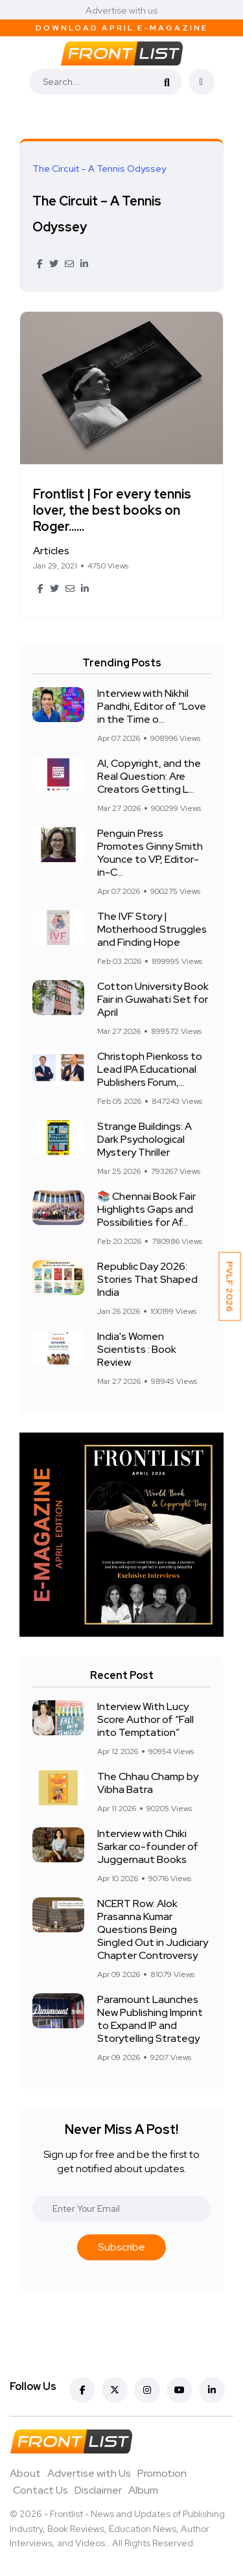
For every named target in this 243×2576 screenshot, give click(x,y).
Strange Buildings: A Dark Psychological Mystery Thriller (144, 1139)
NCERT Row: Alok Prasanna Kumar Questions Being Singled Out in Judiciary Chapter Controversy (152, 1929)
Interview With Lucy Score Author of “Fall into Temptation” (145, 1719)
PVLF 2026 (230, 1286)
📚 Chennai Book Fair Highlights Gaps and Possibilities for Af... (146, 1209)
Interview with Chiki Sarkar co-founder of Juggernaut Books (147, 1846)
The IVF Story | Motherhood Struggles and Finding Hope (152, 929)
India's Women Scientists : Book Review (136, 1349)
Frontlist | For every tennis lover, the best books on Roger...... (112, 510)
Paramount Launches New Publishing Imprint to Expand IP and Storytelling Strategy (150, 2019)
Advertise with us (121, 10)
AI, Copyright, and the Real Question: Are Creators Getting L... (149, 776)
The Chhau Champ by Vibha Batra (147, 1783)
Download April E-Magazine (122, 28)
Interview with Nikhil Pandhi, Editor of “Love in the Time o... (151, 706)
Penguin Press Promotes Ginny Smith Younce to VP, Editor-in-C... (150, 852)
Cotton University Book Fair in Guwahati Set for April (153, 999)
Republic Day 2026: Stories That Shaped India (147, 1279)
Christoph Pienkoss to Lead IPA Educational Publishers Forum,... (149, 1069)
